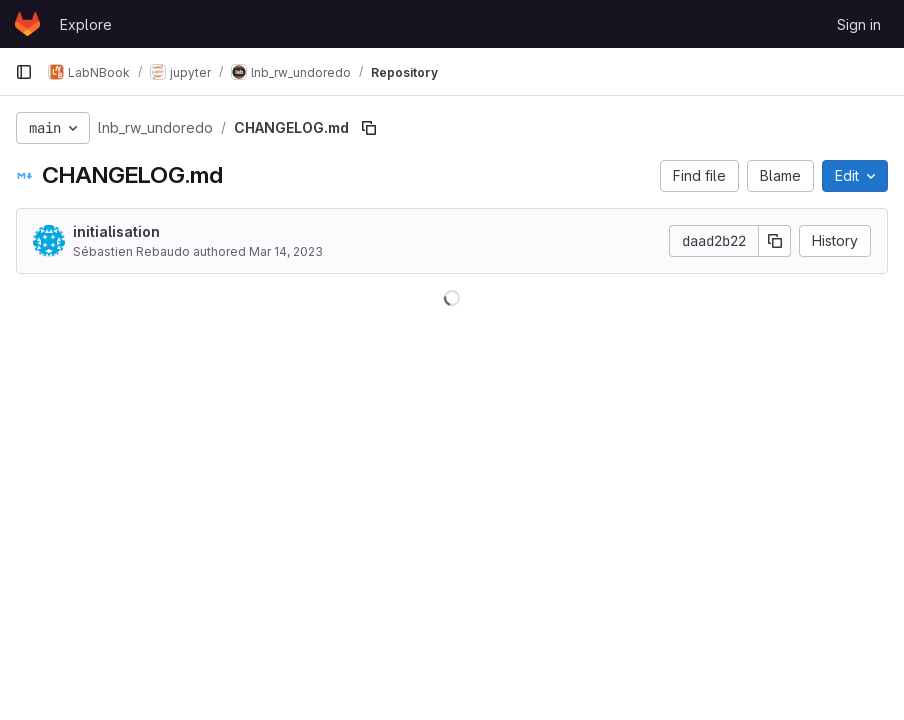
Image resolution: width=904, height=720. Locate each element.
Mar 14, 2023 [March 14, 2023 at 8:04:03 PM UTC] (286, 251)
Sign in (859, 24)
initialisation (116, 231)
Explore (86, 24)
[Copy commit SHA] (775, 241)
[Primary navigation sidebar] (24, 72)
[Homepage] (27, 24)
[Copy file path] (369, 128)
